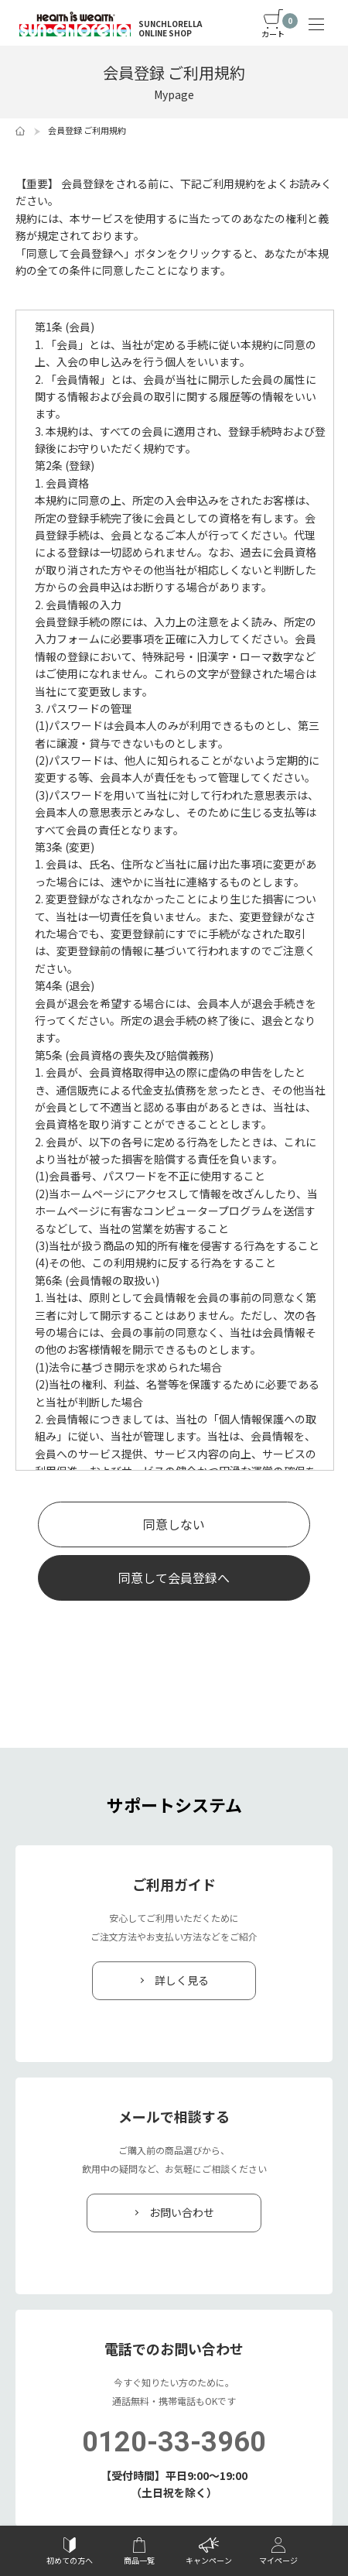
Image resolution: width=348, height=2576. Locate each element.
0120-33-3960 (174, 2442)
